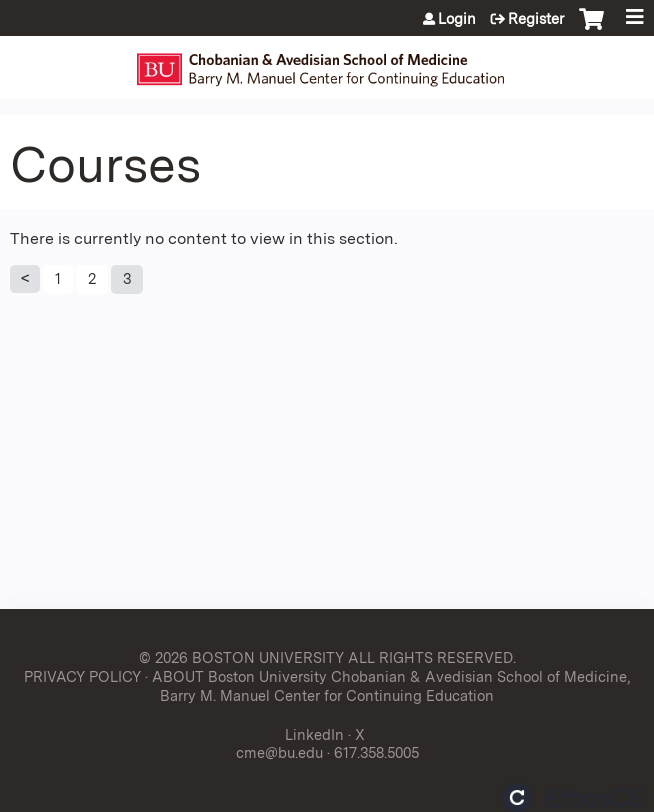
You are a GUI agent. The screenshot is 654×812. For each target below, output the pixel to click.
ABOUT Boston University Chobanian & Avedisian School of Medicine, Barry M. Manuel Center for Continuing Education (391, 686)
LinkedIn (314, 734)
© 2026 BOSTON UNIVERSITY (241, 657)
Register (536, 19)
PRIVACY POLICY (82, 676)
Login (457, 19)
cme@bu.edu (279, 752)
